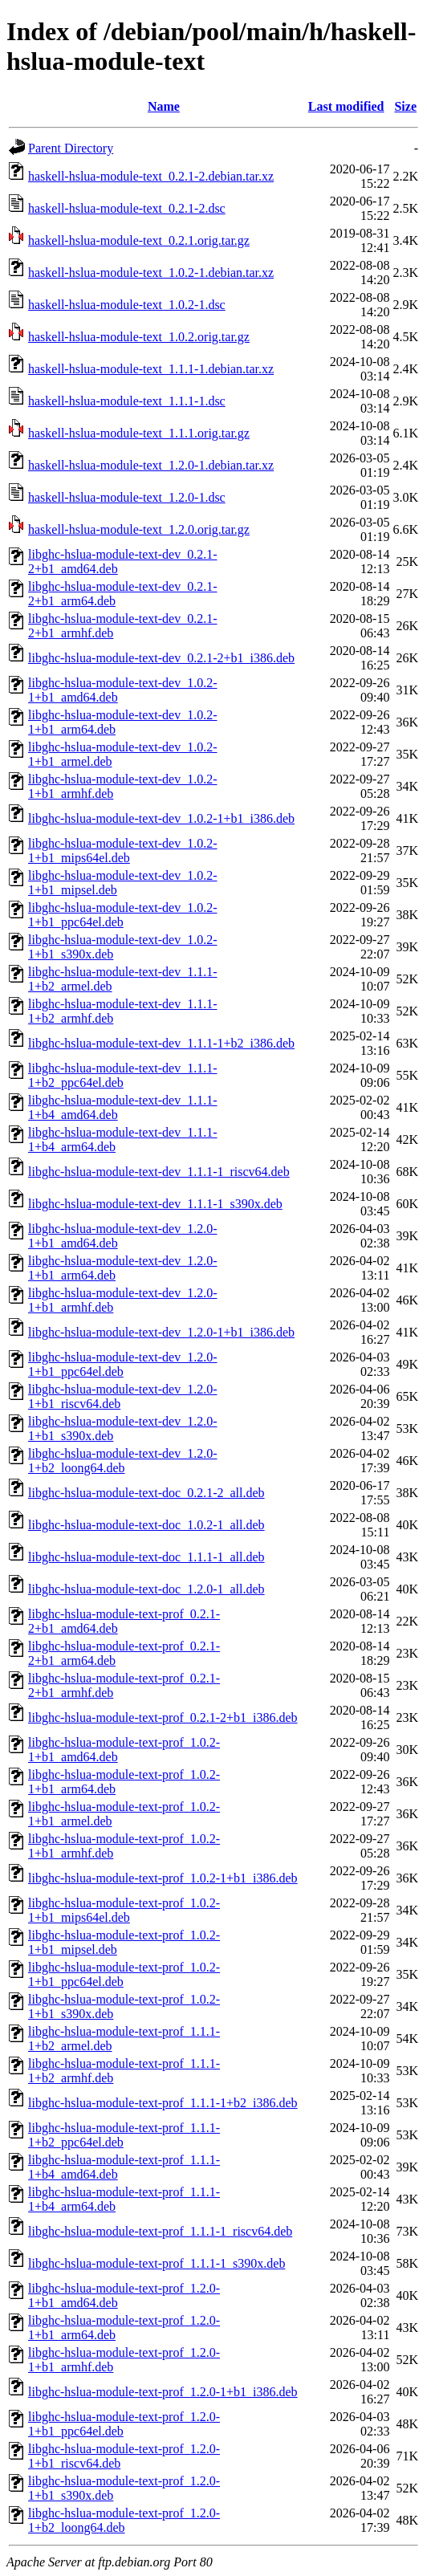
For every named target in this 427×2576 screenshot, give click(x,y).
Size (405, 106)
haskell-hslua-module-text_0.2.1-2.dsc (127, 208)
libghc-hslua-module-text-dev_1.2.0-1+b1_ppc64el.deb (123, 1364)
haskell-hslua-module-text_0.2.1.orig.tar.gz (139, 240)
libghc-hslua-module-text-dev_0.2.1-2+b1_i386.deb (161, 658)
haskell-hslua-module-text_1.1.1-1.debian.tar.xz (151, 369)
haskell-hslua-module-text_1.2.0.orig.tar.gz (139, 529)
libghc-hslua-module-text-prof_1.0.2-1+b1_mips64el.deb (124, 1910)
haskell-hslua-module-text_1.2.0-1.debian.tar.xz (151, 465)
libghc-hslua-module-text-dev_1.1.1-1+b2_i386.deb (161, 1043)
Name (164, 106)
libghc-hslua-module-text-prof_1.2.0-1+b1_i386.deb (163, 2392)
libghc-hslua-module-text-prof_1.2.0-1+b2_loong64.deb (124, 2520)
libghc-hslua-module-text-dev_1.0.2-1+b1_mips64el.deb (123, 850)
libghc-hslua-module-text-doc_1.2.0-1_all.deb (146, 1589)
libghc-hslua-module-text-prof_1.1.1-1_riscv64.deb (160, 2231)
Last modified (346, 106)
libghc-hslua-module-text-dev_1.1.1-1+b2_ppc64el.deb (123, 1075)
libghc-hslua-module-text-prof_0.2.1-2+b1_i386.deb (163, 1717)
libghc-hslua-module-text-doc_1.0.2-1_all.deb (146, 1525)
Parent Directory (70, 148)
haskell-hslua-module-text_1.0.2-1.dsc (127, 304)
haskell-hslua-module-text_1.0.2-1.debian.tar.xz (151, 272)
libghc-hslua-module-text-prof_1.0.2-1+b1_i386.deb (163, 1878)
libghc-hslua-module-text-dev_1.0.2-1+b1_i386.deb (161, 818)
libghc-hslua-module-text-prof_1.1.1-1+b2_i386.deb (163, 2103)
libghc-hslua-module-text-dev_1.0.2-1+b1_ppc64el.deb (123, 915)
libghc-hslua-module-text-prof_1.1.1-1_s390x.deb (156, 2263)
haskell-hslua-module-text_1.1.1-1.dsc (127, 401)
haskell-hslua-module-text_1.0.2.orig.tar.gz (139, 337)
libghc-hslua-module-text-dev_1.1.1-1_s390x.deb (155, 1204)
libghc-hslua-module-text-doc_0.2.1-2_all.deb (146, 1493)
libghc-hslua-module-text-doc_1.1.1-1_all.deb (146, 1557)
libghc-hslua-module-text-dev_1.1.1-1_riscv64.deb (159, 1171)
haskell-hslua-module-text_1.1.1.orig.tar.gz (139, 433)
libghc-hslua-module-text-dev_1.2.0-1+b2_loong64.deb (123, 1461)
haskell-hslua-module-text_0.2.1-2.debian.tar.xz (151, 176)
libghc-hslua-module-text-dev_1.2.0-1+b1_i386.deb (161, 1332)
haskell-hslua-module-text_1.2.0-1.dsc (127, 497)
